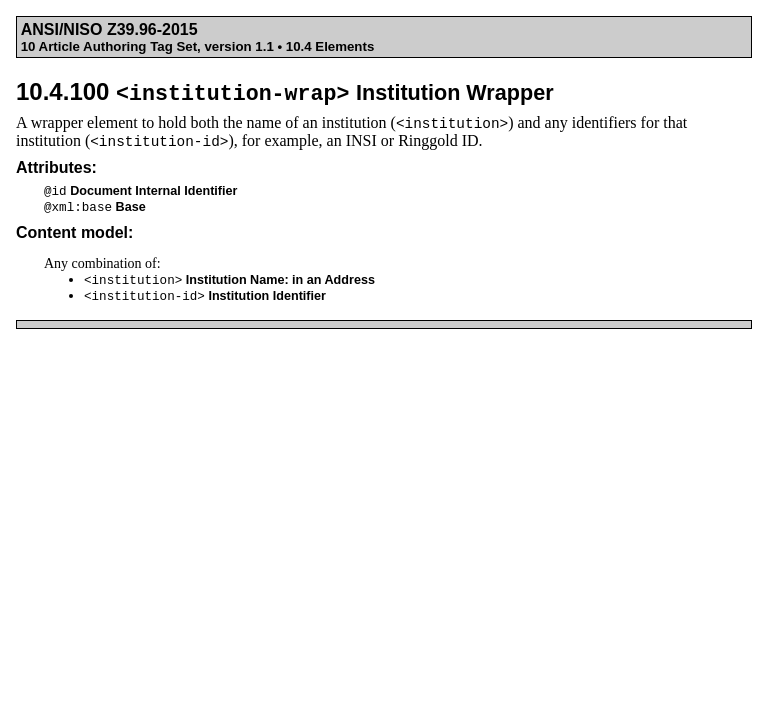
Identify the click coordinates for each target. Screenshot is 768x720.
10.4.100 (285, 91)
